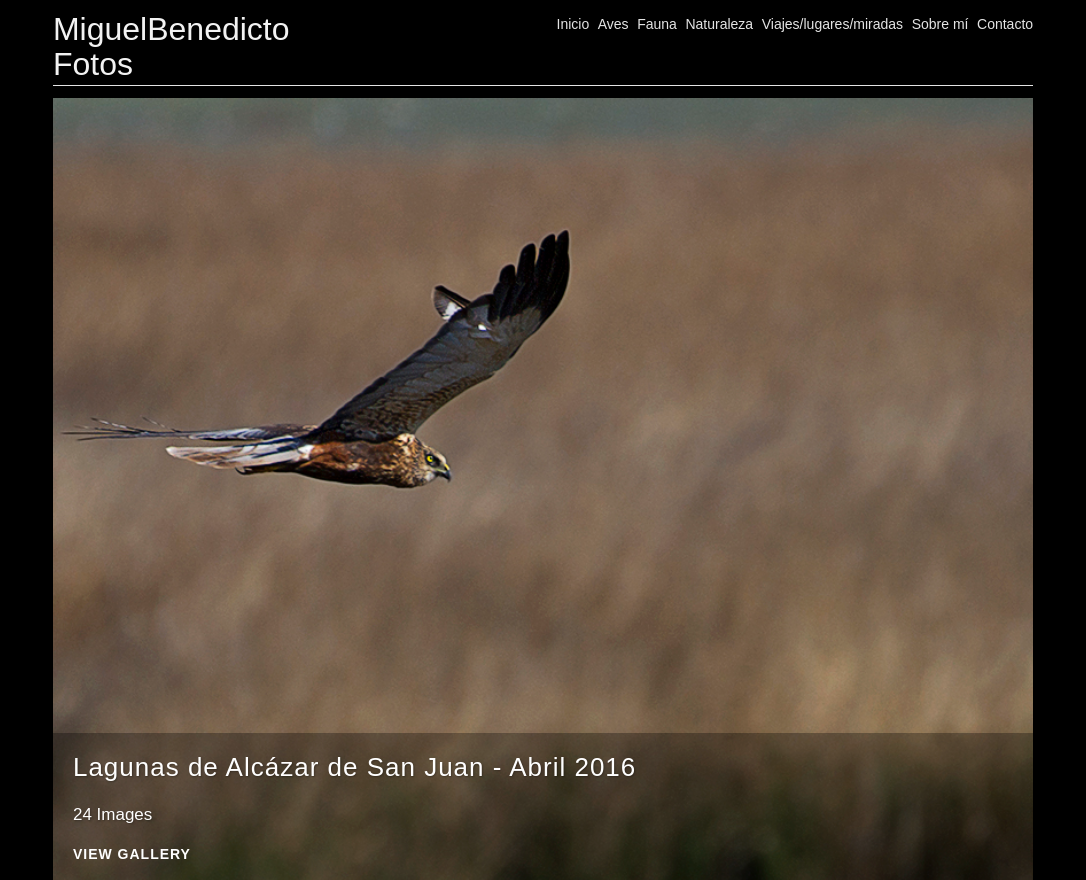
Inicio (573, 24)
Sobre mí (940, 24)
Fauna (657, 24)
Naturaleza (719, 24)
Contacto (1005, 24)
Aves (613, 24)
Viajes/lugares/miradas (832, 24)
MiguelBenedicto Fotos (171, 46)
